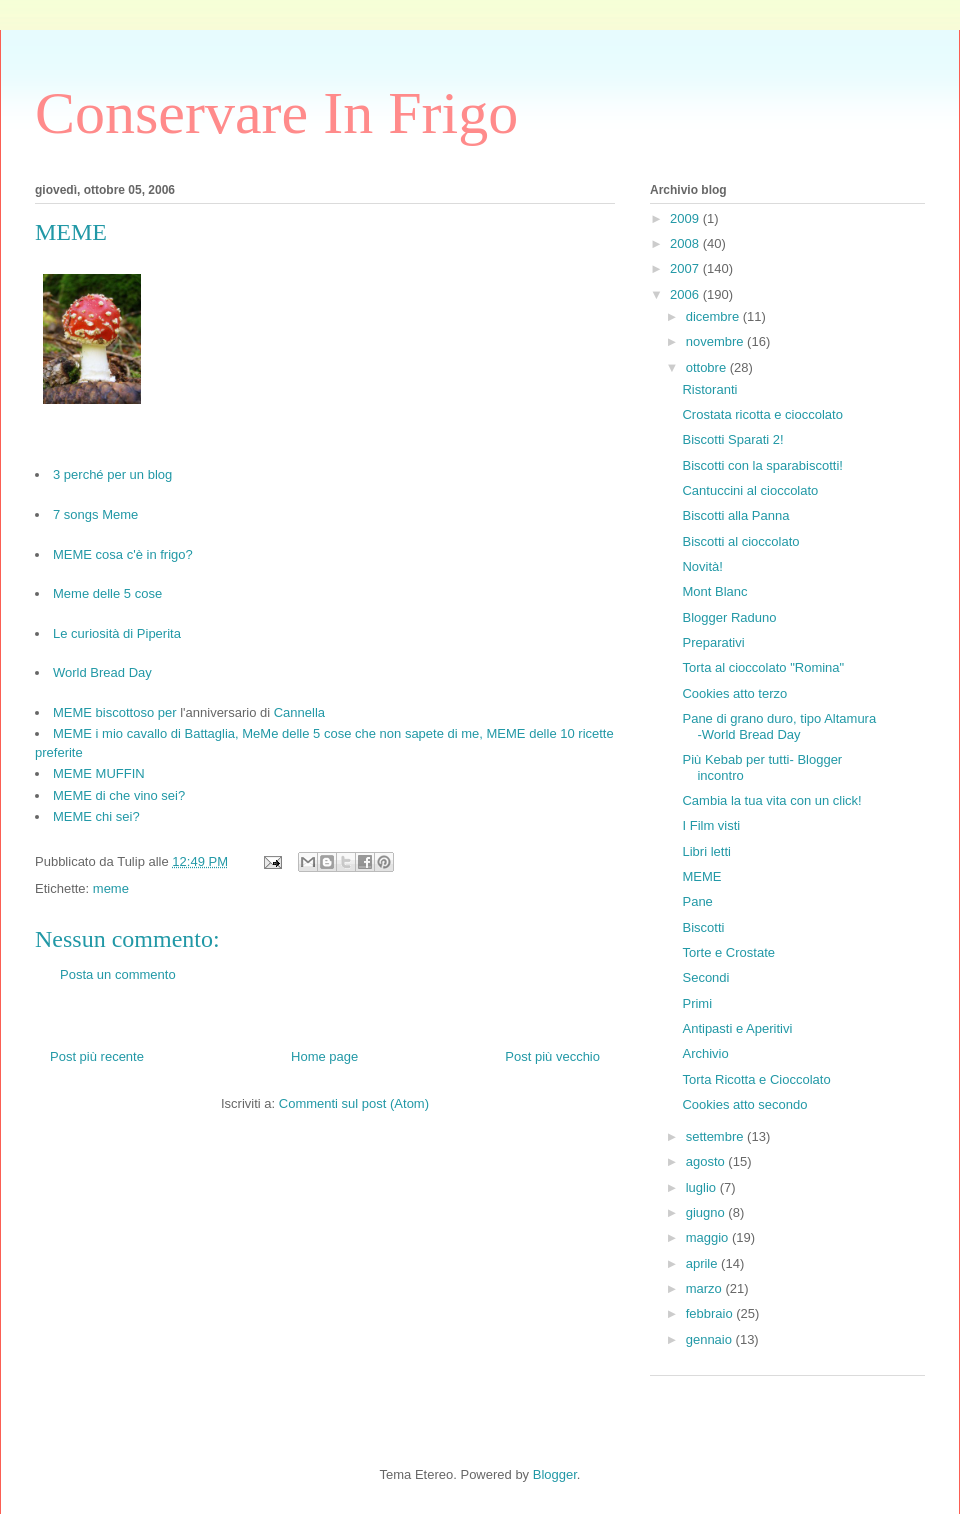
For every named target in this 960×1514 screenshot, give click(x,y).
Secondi (705, 977)
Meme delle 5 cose (107, 593)
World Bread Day (102, 672)
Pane (697, 901)
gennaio (711, 1339)
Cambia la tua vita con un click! (771, 800)
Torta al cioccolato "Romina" (763, 667)
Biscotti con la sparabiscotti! (762, 465)
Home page (324, 1056)
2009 (686, 218)
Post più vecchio (552, 1056)
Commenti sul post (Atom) (354, 1103)
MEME (701, 876)
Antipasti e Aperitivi (737, 1028)
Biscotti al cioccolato (740, 541)
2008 (686, 243)
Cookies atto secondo (744, 1104)
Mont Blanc (714, 591)
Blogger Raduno (729, 617)
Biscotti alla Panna (735, 515)
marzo (706, 1288)
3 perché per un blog (112, 474)
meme (111, 888)
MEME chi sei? (96, 816)
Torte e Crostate (728, 952)
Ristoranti (709, 389)
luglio (703, 1187)
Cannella (299, 712)
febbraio (711, 1313)
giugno (707, 1212)
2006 (686, 294)
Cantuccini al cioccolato (750, 490)
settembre (716, 1136)
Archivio (705, 1053)
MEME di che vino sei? (119, 795)
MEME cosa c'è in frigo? (123, 554)
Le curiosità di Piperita (117, 633)
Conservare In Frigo (276, 113)
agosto (707, 1161)
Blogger (555, 1474)
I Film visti (711, 825)
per (167, 712)
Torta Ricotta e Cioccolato (756, 1079)
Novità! (702, 566)
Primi (697, 1003)
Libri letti (706, 851)
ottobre (708, 367)
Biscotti (703, 927)
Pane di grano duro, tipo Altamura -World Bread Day (779, 726)
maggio (709, 1237)
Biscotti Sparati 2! (732, 439)
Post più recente (97, 1056)
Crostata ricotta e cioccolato (762, 414)
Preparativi (713, 642)
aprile (703, 1263)
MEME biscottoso (103, 712)
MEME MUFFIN (99, 773)
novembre (716, 341)
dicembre (714, 316)
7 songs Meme (95, 514)
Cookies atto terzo (734, 693)
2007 (686, 268)
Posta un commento (118, 974)
